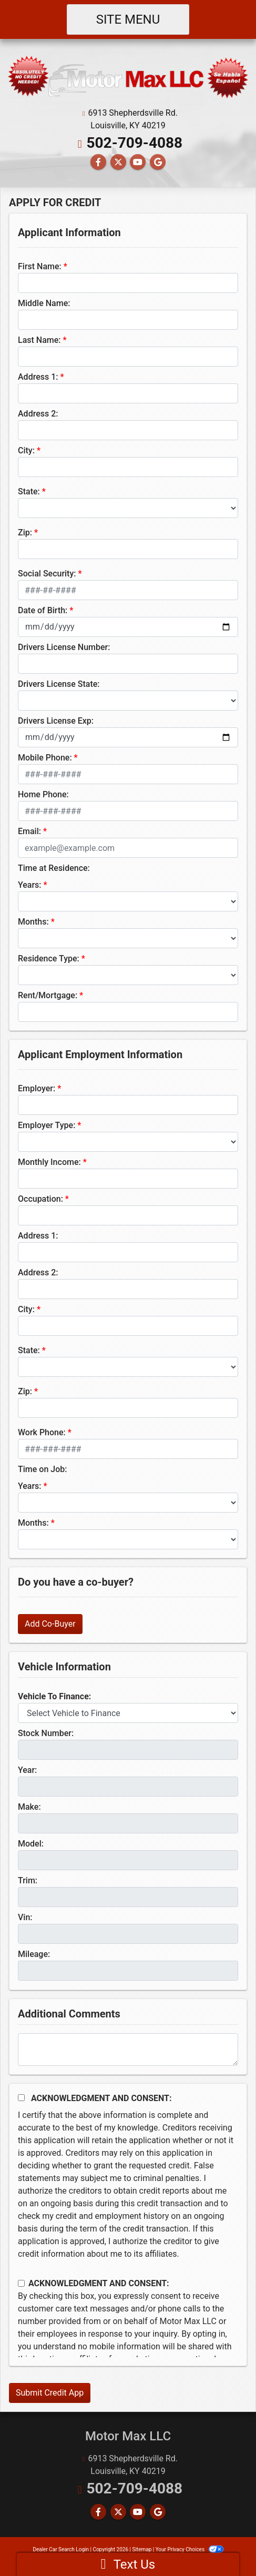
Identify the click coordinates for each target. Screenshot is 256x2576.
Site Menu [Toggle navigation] (128, 19)
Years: (30, 885)
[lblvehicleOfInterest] (128, 1713)
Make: (29, 1807)
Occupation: (40, 1199)
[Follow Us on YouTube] (138, 162)
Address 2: (38, 414)
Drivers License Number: (64, 647)
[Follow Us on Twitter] (118, 162)
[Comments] (128, 2049)
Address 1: (38, 377)
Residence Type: (48, 959)
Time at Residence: (54, 868)
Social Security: (47, 574)
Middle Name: (44, 303)
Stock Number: (46, 1733)
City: (26, 450)
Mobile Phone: (45, 758)
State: (29, 491)
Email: (29, 831)
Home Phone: (43, 794)
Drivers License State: (59, 684)
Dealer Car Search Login (61, 2549)
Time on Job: (42, 1469)
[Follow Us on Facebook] (98, 162)
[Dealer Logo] (128, 77)
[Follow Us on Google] (158, 162)
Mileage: (34, 1954)
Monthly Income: (49, 1162)
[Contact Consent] (21, 2283)
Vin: (25, 1917)
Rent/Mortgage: (47, 995)
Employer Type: (46, 1125)
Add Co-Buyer (50, 1624)
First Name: (40, 266)
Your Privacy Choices (189, 2549)
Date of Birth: (42, 610)
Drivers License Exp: (56, 721)
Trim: (27, 1880)
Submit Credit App (50, 2393)
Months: (33, 922)
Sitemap (141, 2549)
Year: (27, 1770)
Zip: (25, 532)
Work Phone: (42, 1432)
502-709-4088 (134, 142)
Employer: (36, 1088)
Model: (31, 1844)
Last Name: (39, 340)
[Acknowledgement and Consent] (21, 2097)
